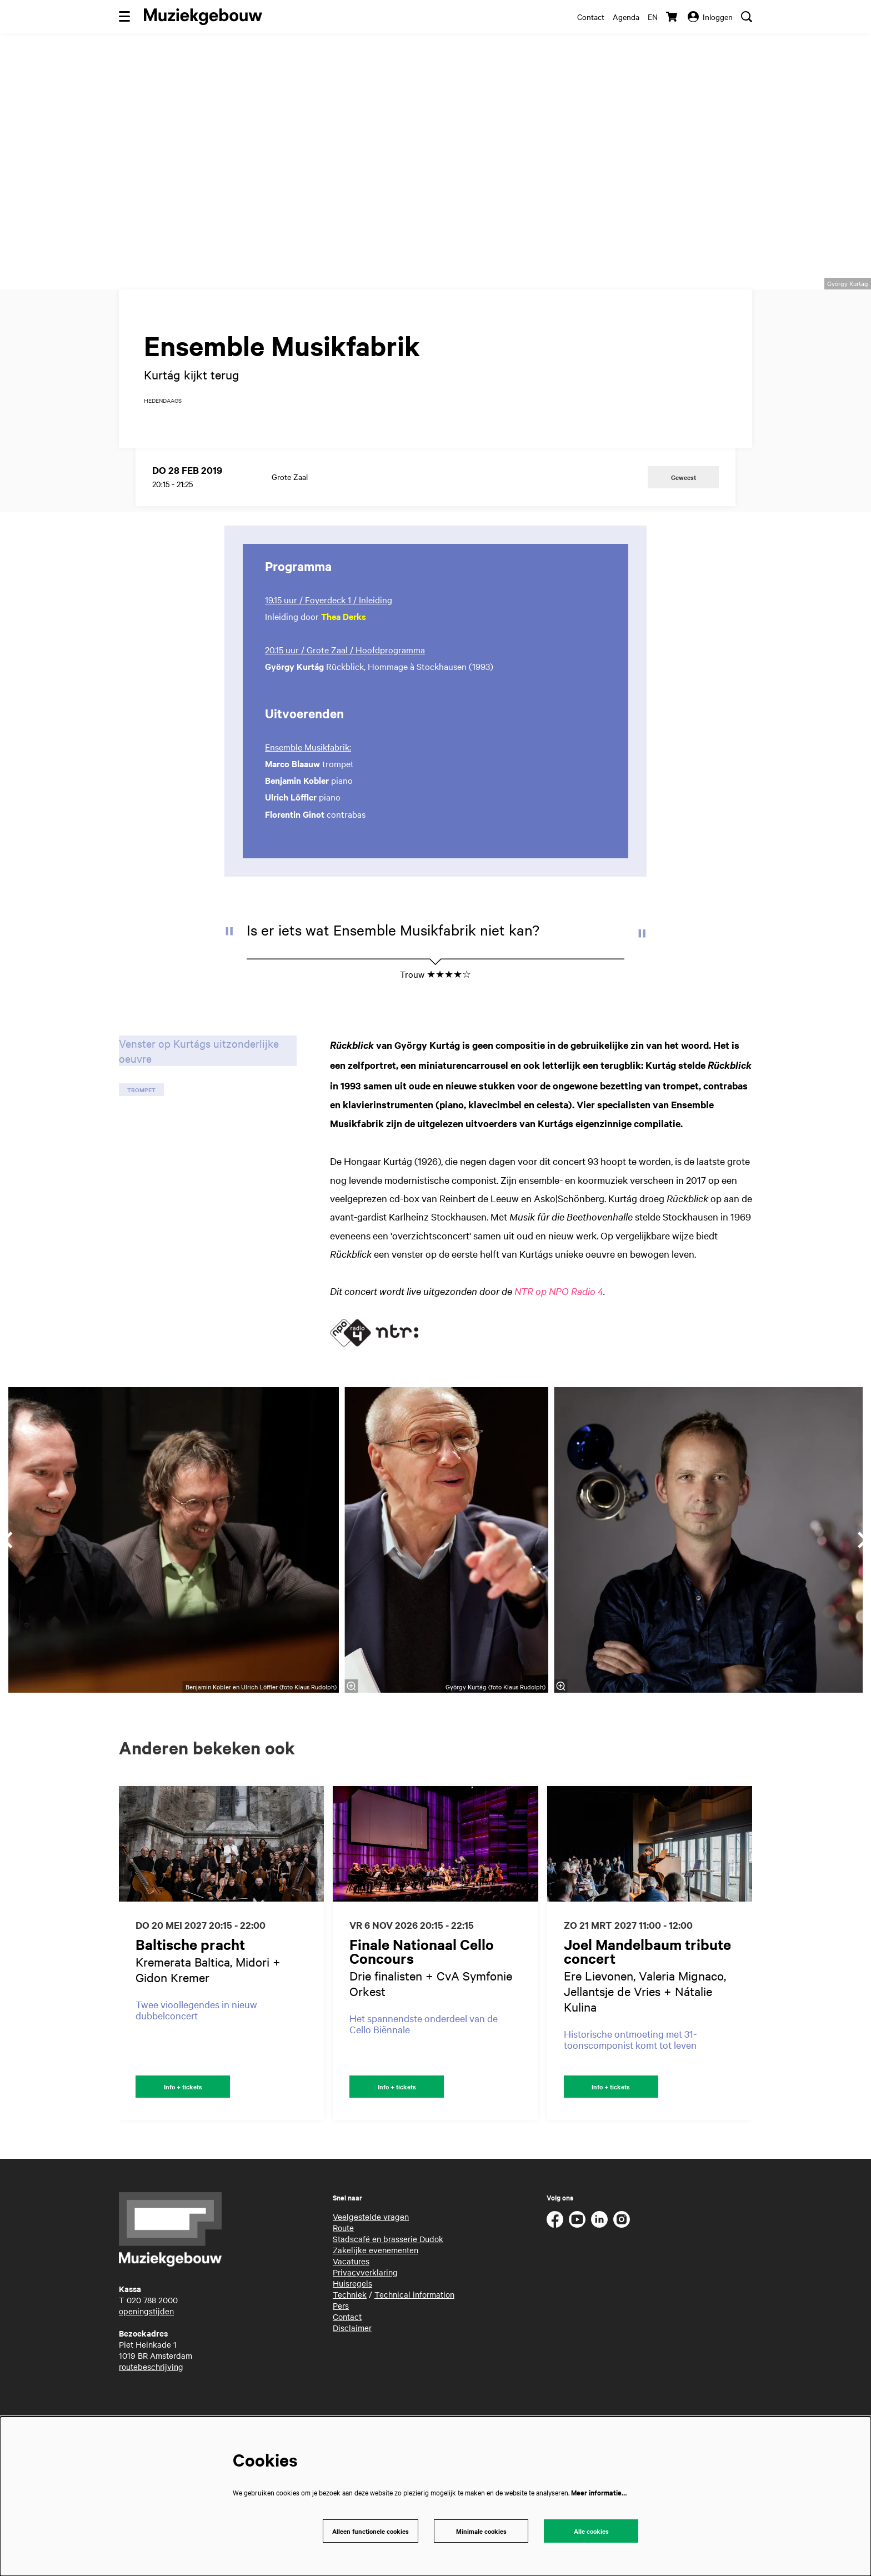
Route (343, 2273)
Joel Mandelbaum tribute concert (647, 1995)
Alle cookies (591, 2530)
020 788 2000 (152, 2345)
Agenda (626, 16)
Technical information (414, 2339)
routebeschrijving (151, 2412)
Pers (341, 2351)
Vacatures (351, 2306)
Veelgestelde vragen (371, 2262)
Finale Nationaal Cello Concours (421, 1995)
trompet (141, 1133)
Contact (590, 16)
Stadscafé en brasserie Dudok (388, 2284)
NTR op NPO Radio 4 (558, 1334)
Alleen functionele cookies (367, 2530)
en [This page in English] (653, 16)
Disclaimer (352, 2373)
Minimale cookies (481, 2530)
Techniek (350, 2339)
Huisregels (352, 2328)
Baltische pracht (190, 1988)
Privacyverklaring (365, 2317)
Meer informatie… (599, 2490)
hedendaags (163, 444)
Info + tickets (183, 2131)
